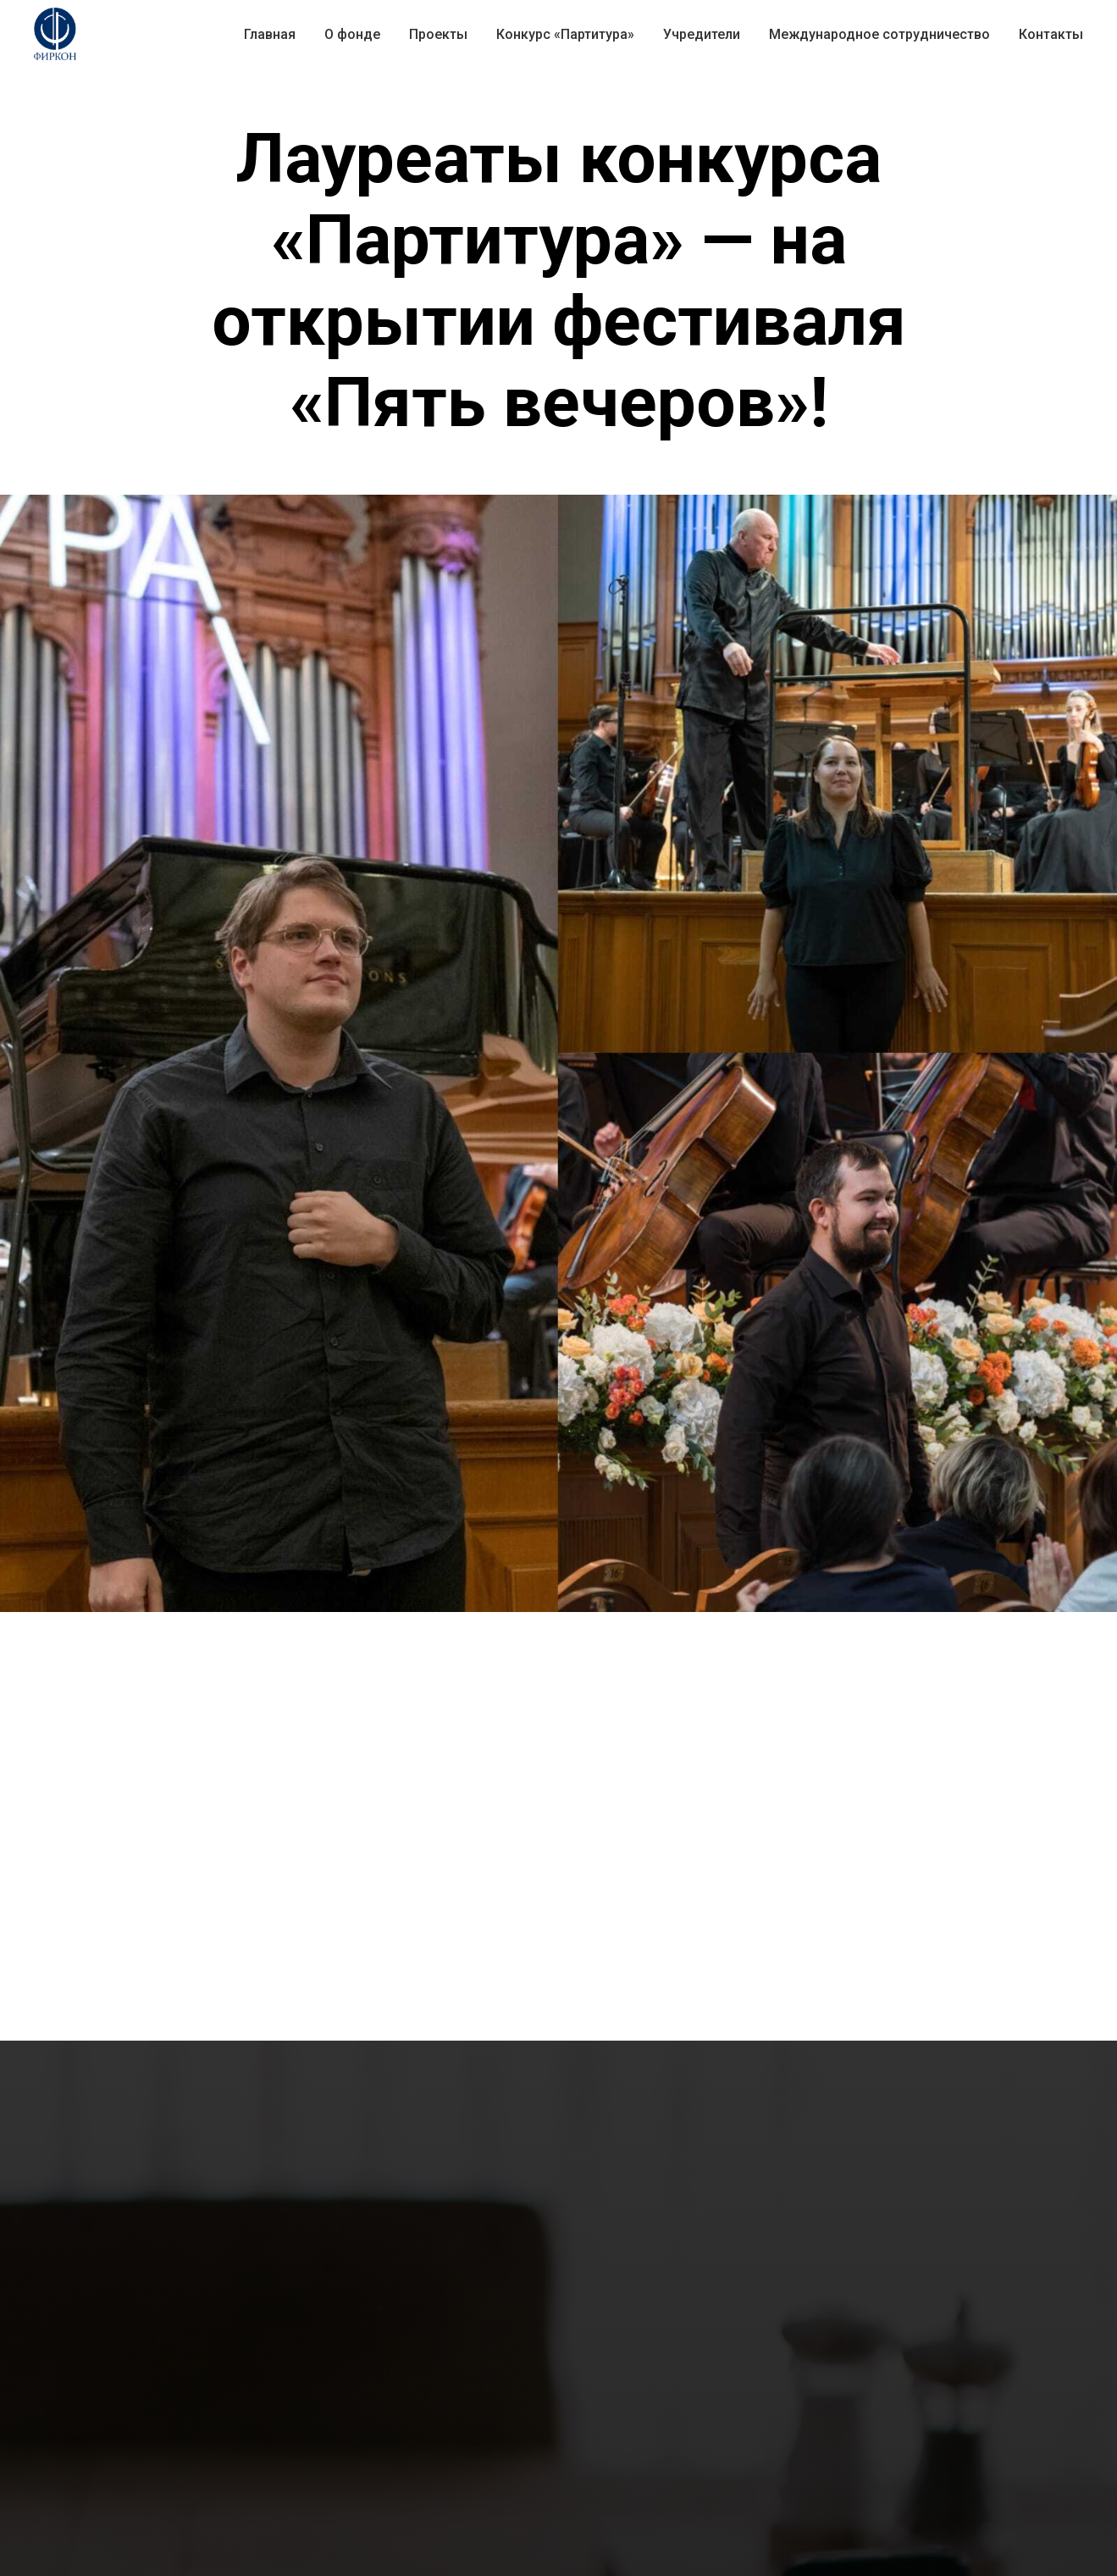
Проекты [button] (438, 34)
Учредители (701, 34)
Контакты (1051, 34)
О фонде (352, 34)
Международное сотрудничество (879, 34)
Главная (270, 34)
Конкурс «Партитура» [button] (565, 34)
